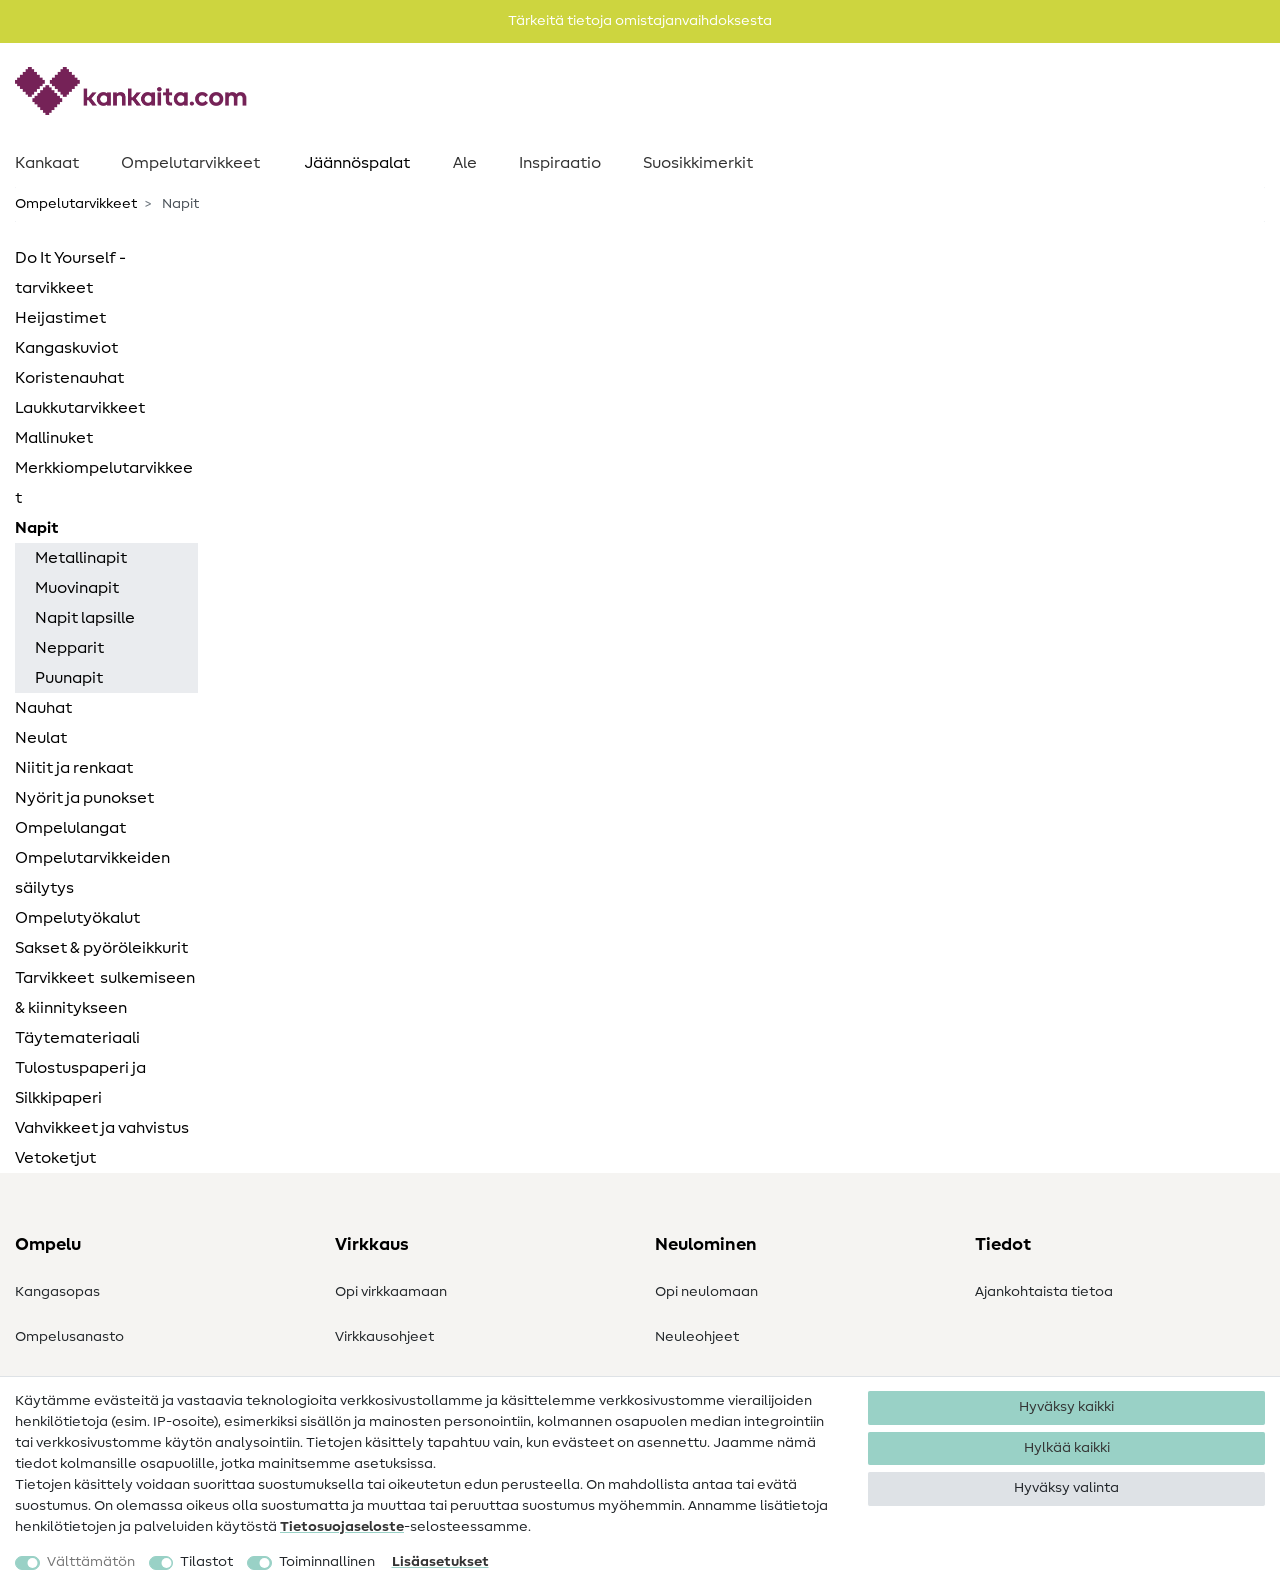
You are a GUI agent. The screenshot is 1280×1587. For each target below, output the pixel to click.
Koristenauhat (69, 378)
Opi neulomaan (706, 1292)
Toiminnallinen (327, 1562)
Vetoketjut (55, 1158)
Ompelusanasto (69, 1337)
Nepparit (69, 648)
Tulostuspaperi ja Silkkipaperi (80, 1083)
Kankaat (47, 163)
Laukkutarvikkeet (80, 408)
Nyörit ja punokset (84, 798)
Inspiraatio (560, 163)
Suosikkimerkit (698, 163)
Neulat (41, 738)
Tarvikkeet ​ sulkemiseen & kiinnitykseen (105, 993)
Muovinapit (77, 588)
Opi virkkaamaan (391, 1292)
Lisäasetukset (440, 1562)
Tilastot (206, 1562)
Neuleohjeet (697, 1337)
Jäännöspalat (357, 163)
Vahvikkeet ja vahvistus (102, 1128)
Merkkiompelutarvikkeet (104, 483)
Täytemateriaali (77, 1038)
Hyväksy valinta (1066, 1488)
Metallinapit (81, 558)
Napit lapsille (85, 618)
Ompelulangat (70, 828)
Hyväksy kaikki (1066, 1407)
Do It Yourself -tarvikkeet (70, 273)
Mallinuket (54, 438)
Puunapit (69, 678)
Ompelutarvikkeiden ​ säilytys (94, 873)
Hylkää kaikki (1067, 1448)
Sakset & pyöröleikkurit (101, 948)
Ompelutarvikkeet (190, 163)
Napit (36, 528)
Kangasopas (57, 1292)
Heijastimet (60, 318)
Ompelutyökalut (77, 918)
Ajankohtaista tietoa (1044, 1292)
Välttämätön (91, 1562)
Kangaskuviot (66, 348)
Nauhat (43, 708)
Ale (465, 163)
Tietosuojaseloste (342, 1527)
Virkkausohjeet (384, 1337)
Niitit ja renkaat (74, 768)
